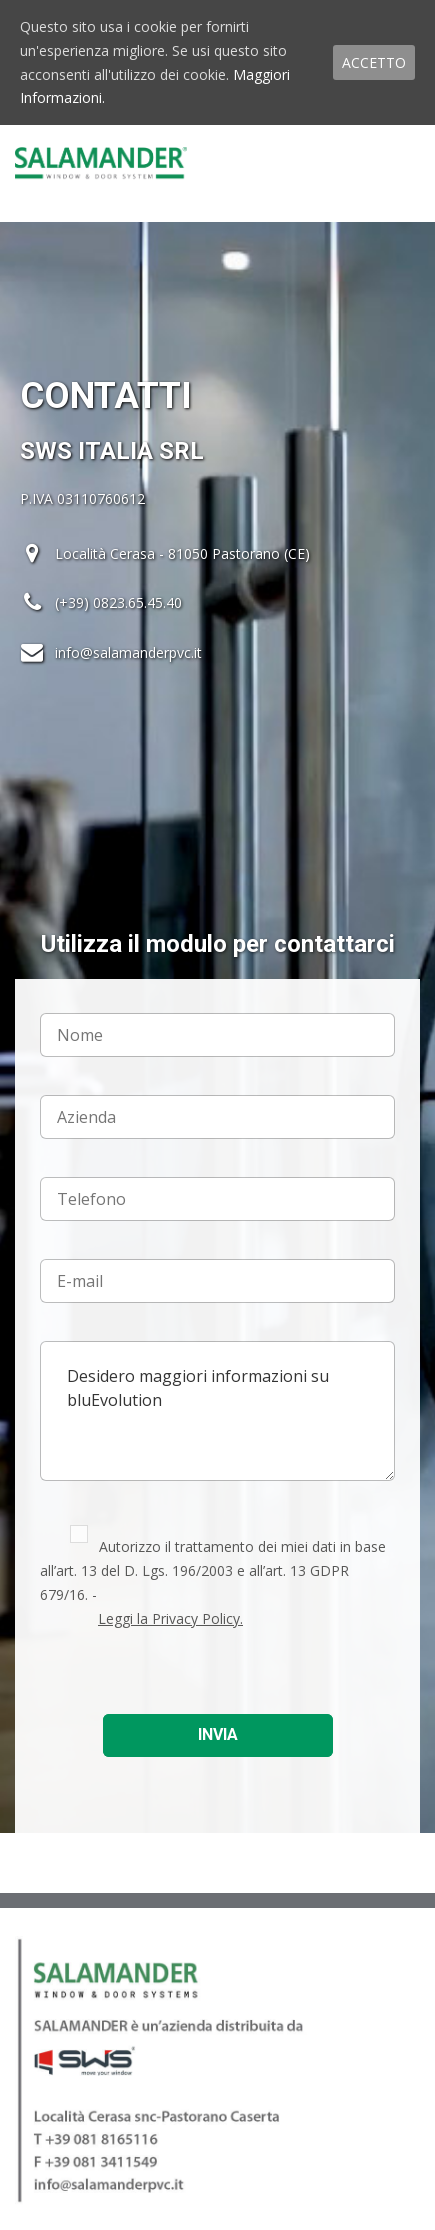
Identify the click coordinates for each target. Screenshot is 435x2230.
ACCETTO (374, 62)
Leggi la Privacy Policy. (170, 1618)
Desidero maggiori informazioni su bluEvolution (217, 1411)
